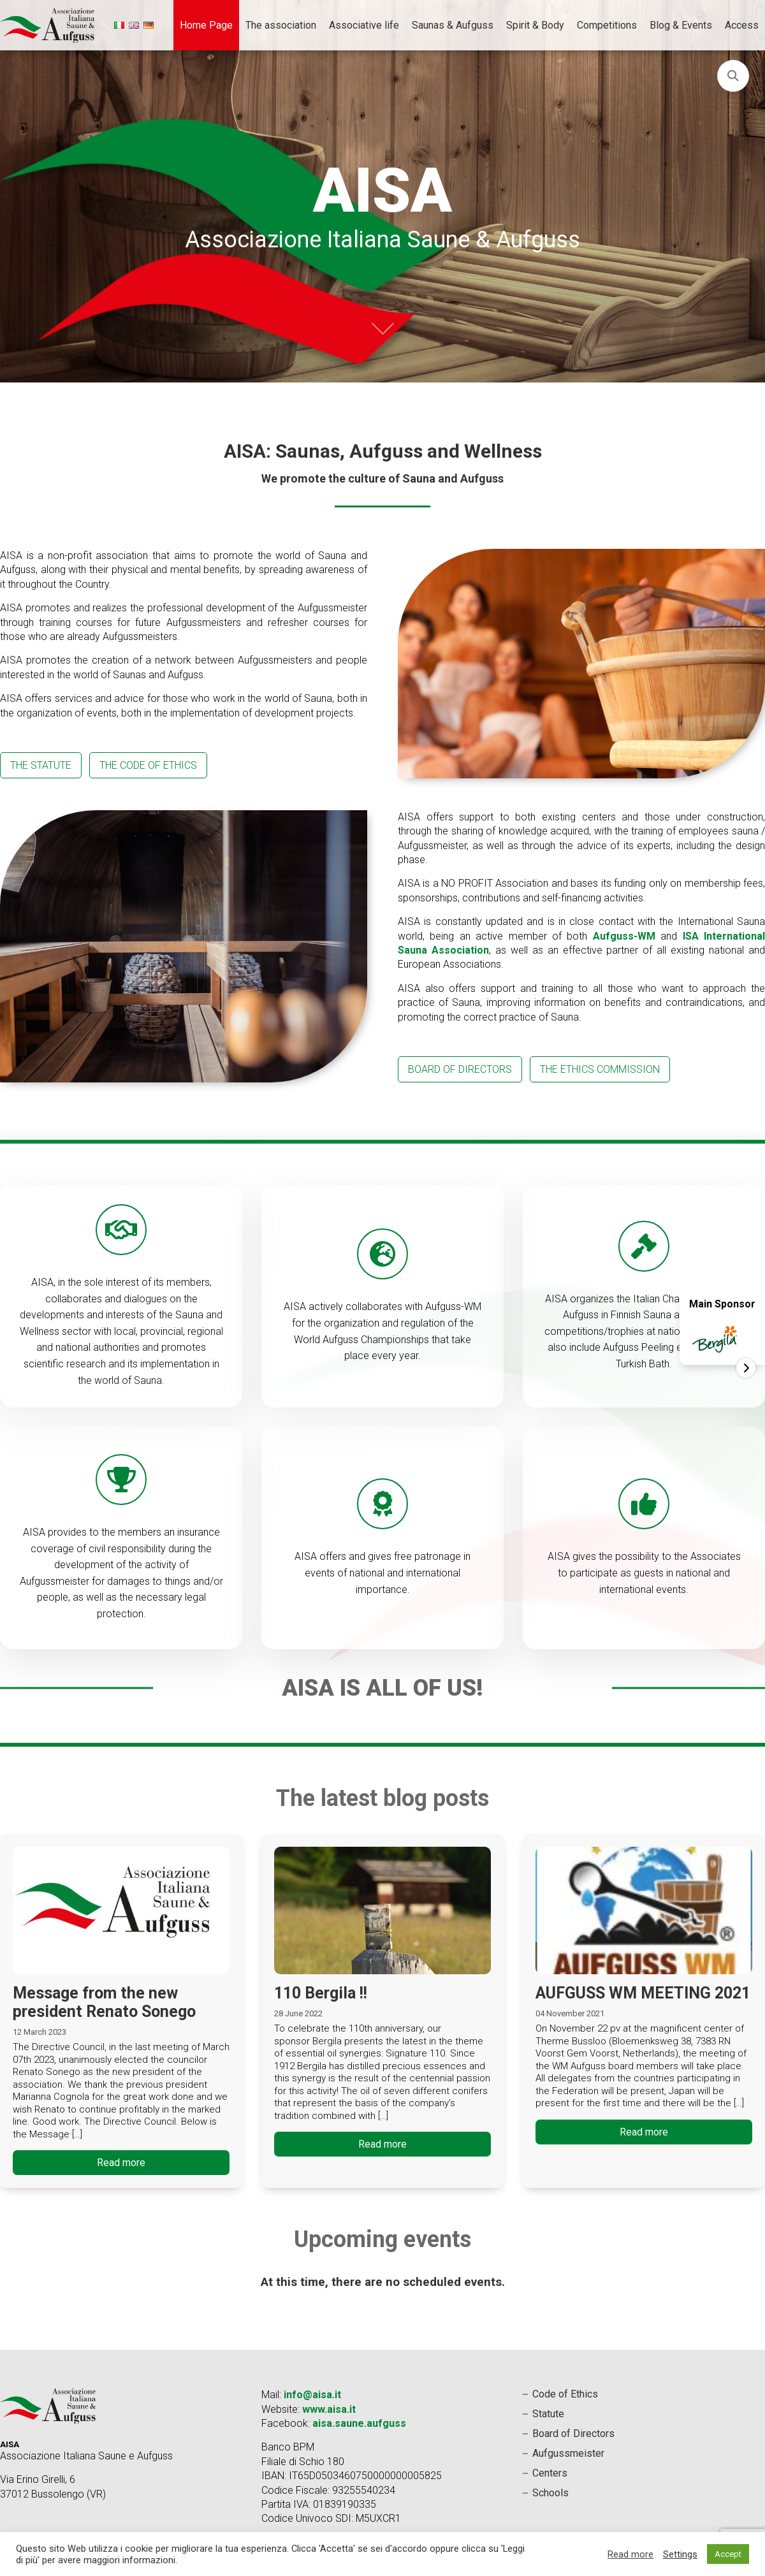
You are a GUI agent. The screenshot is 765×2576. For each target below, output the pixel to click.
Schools (550, 2493)
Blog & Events (681, 25)
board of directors (460, 1069)
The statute (40, 765)
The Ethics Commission (600, 1069)
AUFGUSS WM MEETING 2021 (643, 1993)
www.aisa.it (329, 2409)
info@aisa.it (312, 2395)
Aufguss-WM (624, 936)
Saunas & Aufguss (452, 25)
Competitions (607, 25)
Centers (549, 2473)
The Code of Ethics (148, 765)
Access (742, 25)
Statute (548, 2414)
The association (280, 25)
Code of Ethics (565, 2394)
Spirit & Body (535, 25)
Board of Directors (573, 2433)
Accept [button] (728, 2554)
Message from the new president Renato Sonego (104, 2002)
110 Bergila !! (320, 1993)
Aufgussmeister (568, 2453)
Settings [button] (680, 2554)
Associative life (364, 25)
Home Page (206, 25)
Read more (121, 2163)
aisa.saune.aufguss (359, 2423)
